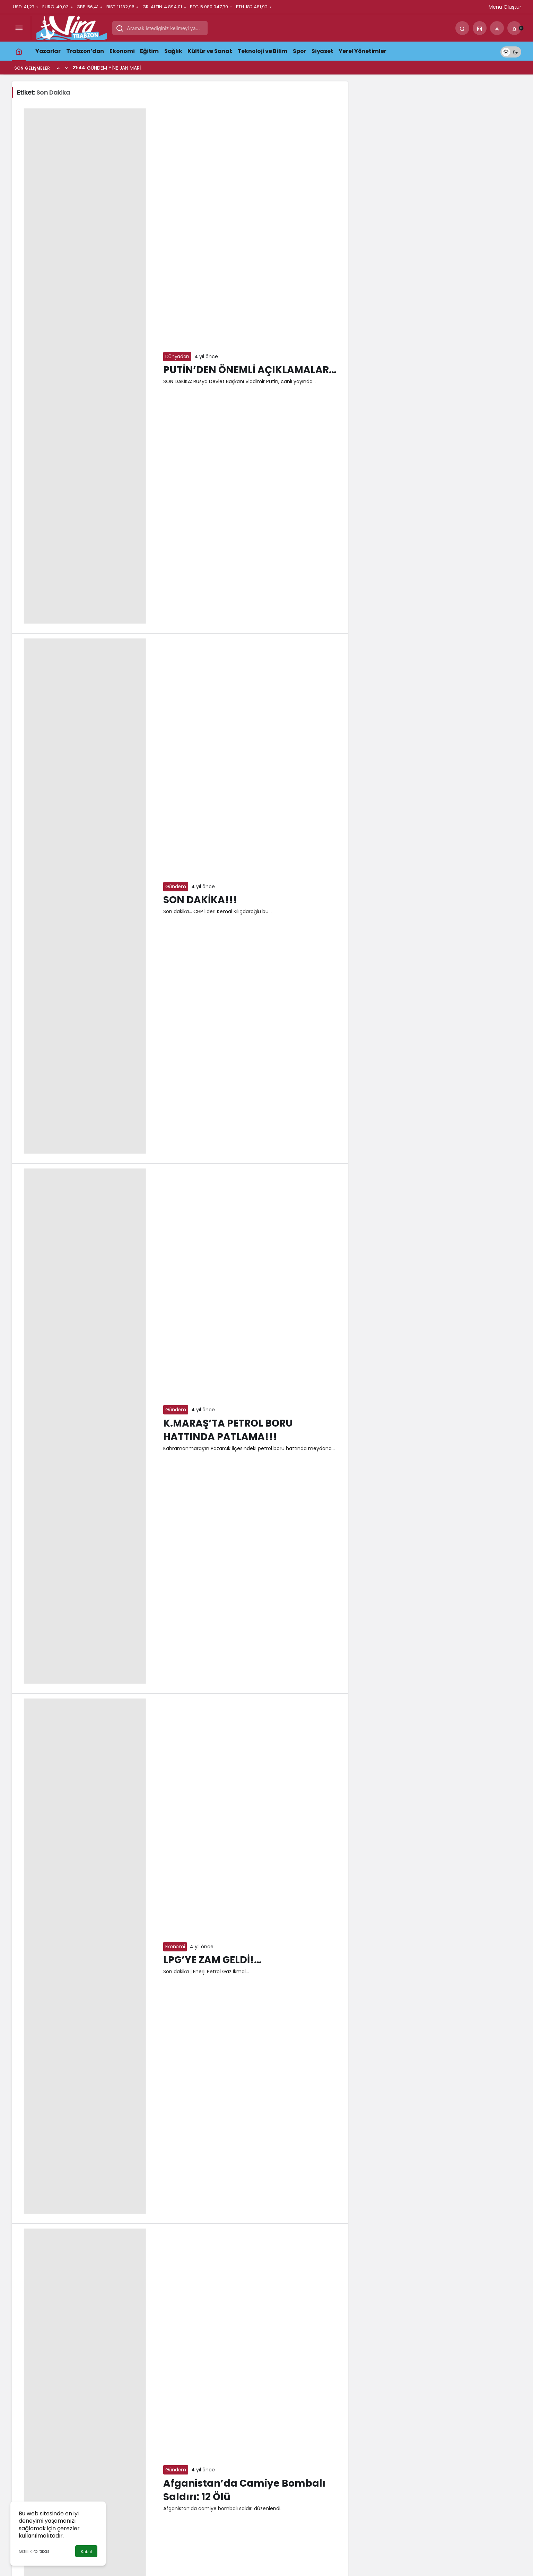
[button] (480, 28)
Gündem (175, 886)
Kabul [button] (86, 2551)
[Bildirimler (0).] (514, 28)
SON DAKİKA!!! (200, 900)
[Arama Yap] (462, 28)
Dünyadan (177, 356)
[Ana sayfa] (18, 51)
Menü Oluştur (505, 6)
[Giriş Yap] (497, 28)
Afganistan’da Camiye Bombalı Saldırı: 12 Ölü (244, 2489)
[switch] (510, 51)
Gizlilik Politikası (35, 2551)
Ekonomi (175, 1946)
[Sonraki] (66, 68)
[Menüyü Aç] (19, 28)
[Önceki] (58, 68)
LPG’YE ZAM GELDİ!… (212, 1960)
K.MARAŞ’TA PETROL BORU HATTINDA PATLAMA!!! (228, 1429)
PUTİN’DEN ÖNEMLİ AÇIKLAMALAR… (250, 370)
